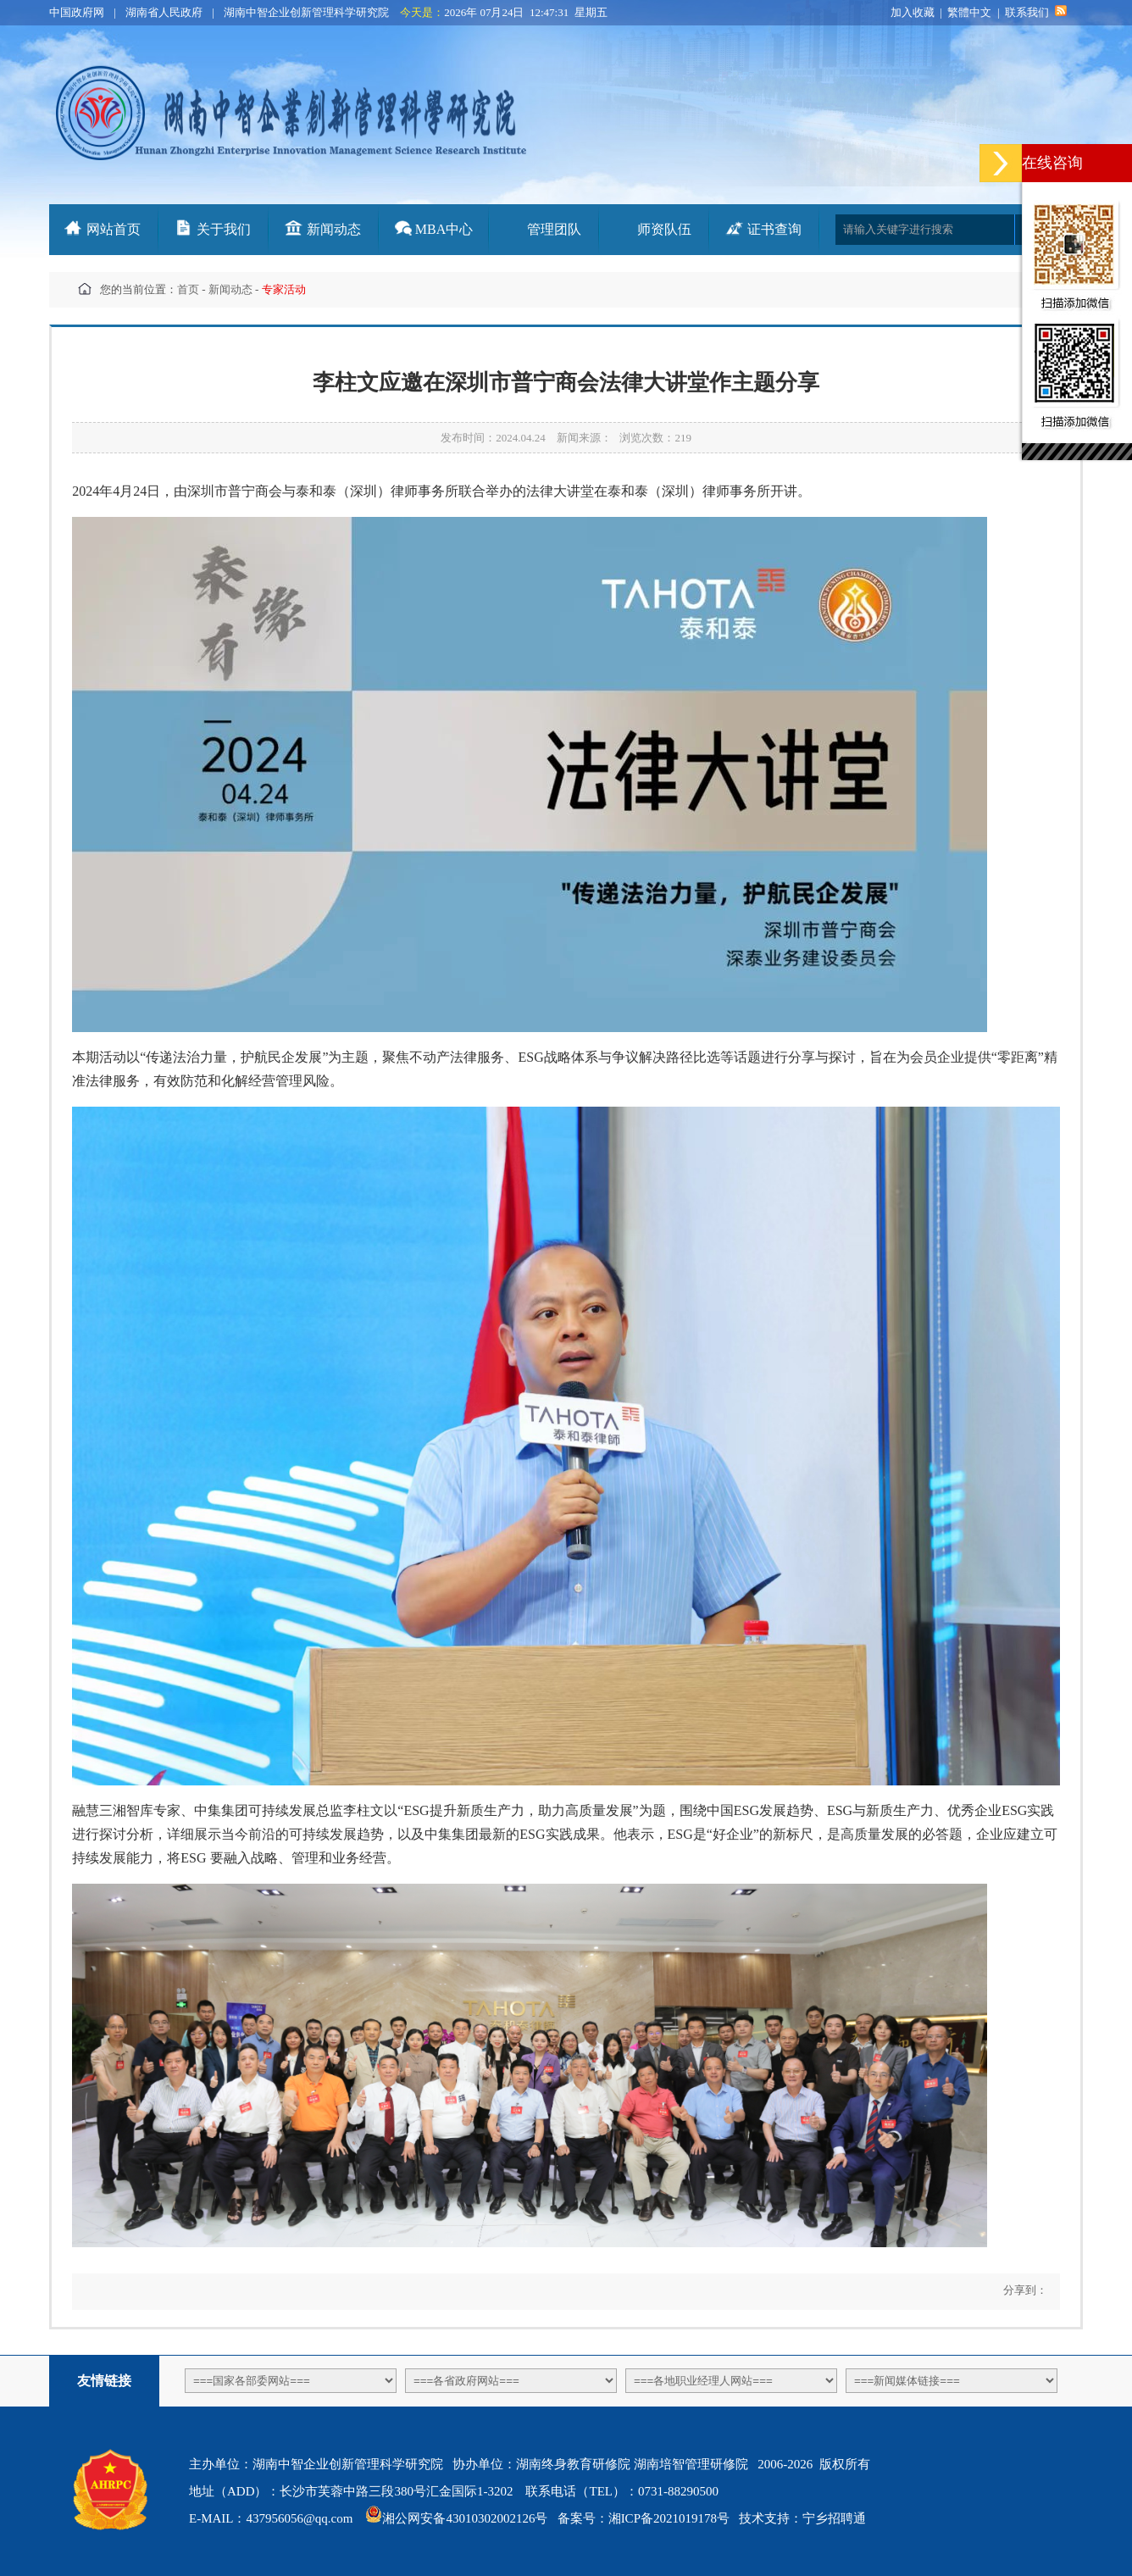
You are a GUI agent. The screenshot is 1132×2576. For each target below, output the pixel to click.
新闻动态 (334, 229)
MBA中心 (444, 229)
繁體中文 (969, 12)
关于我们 (224, 229)
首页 (188, 289)
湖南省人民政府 (164, 12)
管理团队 (554, 229)
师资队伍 (664, 229)
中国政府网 (76, 12)
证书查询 (774, 229)
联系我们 (1027, 12)
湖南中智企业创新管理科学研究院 (306, 12)
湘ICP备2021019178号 (669, 2518)
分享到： (1023, 2290)
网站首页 (113, 229)
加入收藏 (913, 12)
